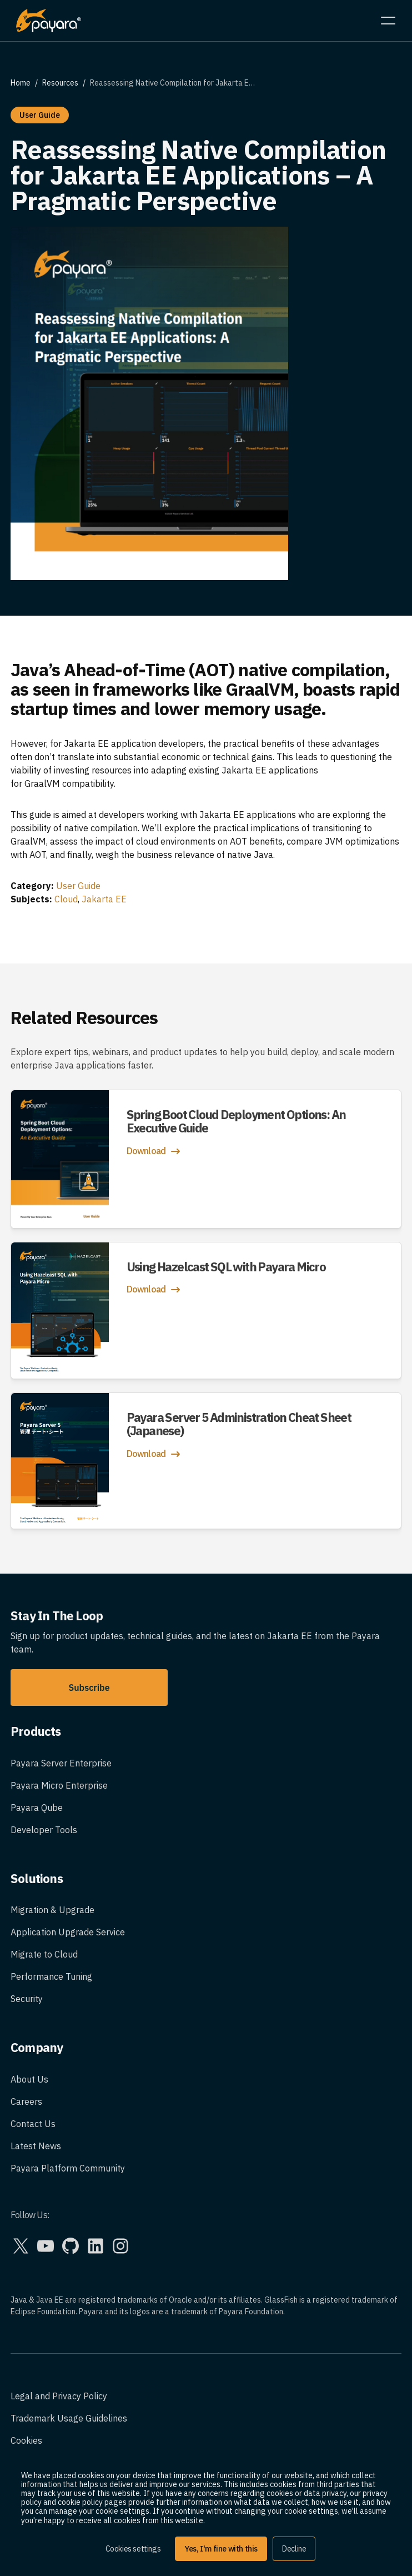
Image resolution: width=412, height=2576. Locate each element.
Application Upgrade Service (68, 1932)
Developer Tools (44, 1829)
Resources (60, 83)
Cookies (26, 2440)
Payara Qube (37, 1807)
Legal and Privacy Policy (59, 2396)
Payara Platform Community (68, 2168)
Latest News (36, 2145)
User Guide (78, 885)
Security (27, 1998)
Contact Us (33, 2123)
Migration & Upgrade (52, 1909)
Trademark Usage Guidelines (69, 2418)
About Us (29, 2079)
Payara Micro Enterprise (59, 1785)
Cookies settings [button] (133, 2549)
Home (21, 83)
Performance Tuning (51, 1976)
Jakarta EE (104, 899)
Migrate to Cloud (44, 1954)
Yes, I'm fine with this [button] (221, 2549)
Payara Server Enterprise (61, 1763)
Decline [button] (294, 2549)
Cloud (66, 899)
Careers (26, 2101)
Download (155, 1151)
